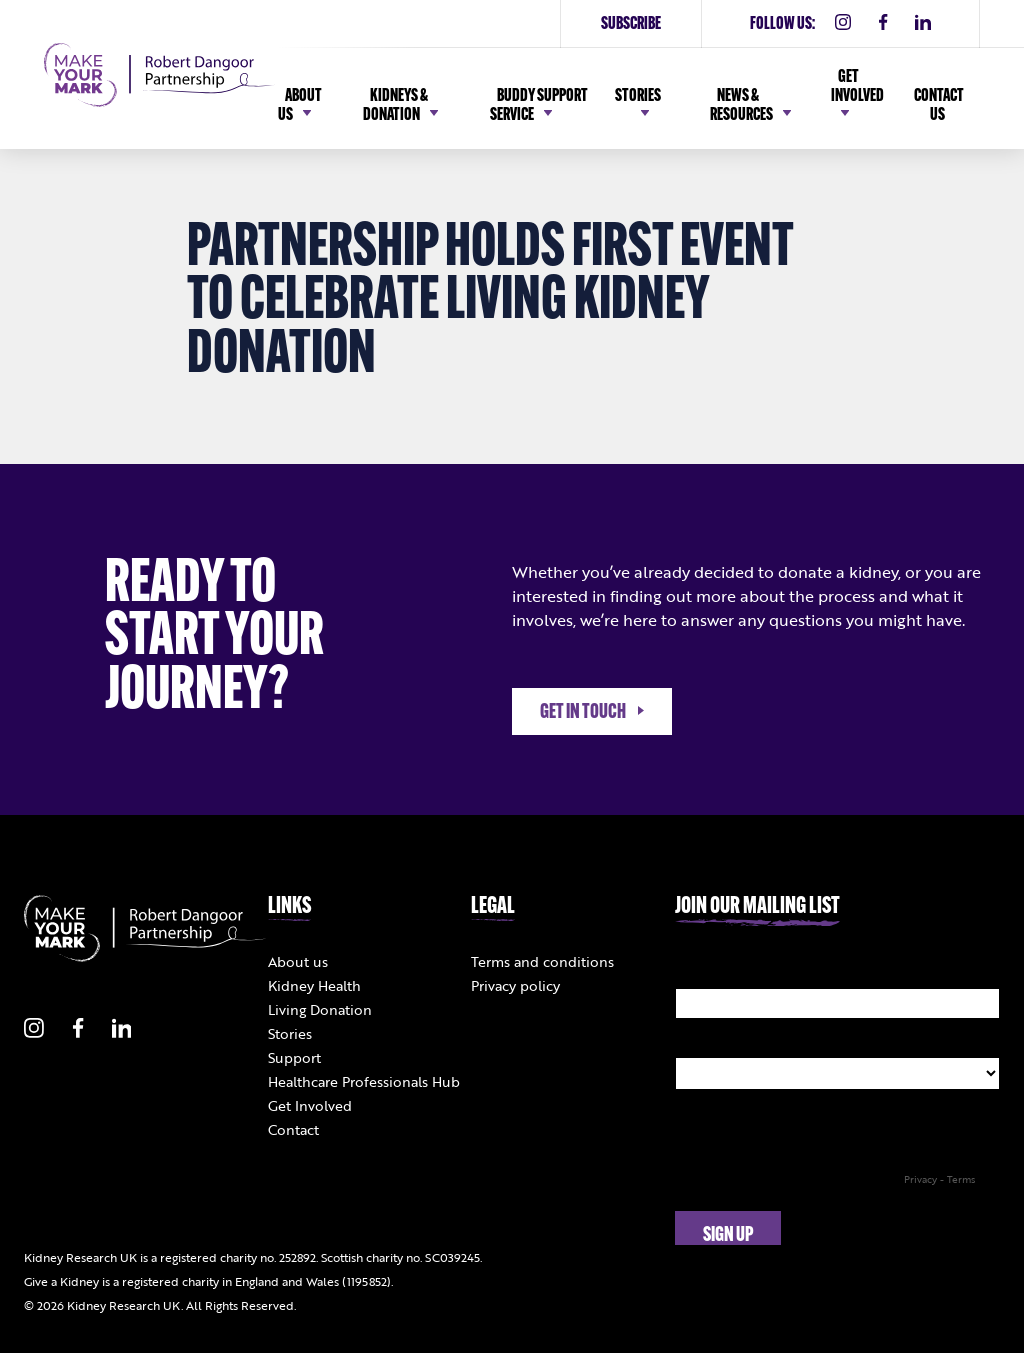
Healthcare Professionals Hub (364, 1081)
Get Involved (310, 1105)
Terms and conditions (542, 961)
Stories (290, 1033)
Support (294, 1057)
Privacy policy (515, 985)
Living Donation (320, 1009)
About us (298, 961)
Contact (293, 1129)
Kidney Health (314, 985)
